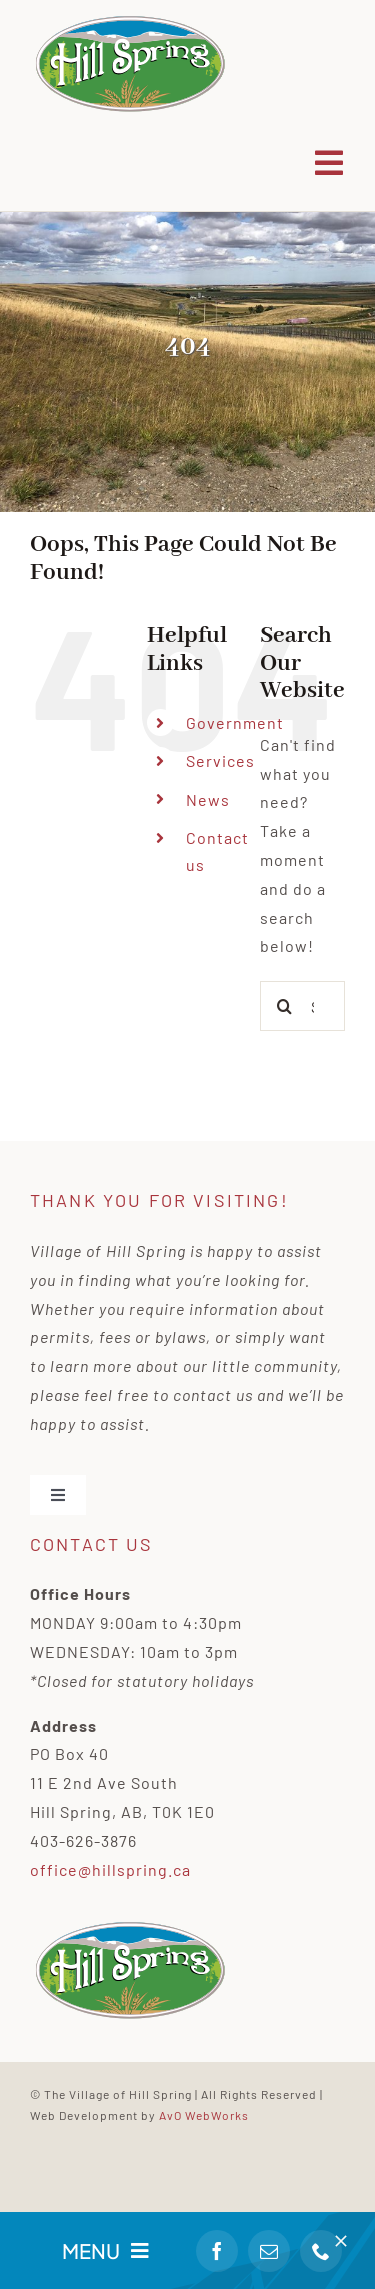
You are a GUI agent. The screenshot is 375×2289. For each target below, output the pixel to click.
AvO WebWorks (204, 2115)
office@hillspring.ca (110, 1869)
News (208, 799)
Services (220, 760)
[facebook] (217, 2251)
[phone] (321, 2251)
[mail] (269, 2251)
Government (235, 722)
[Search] (285, 1006)
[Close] (341, 2241)
